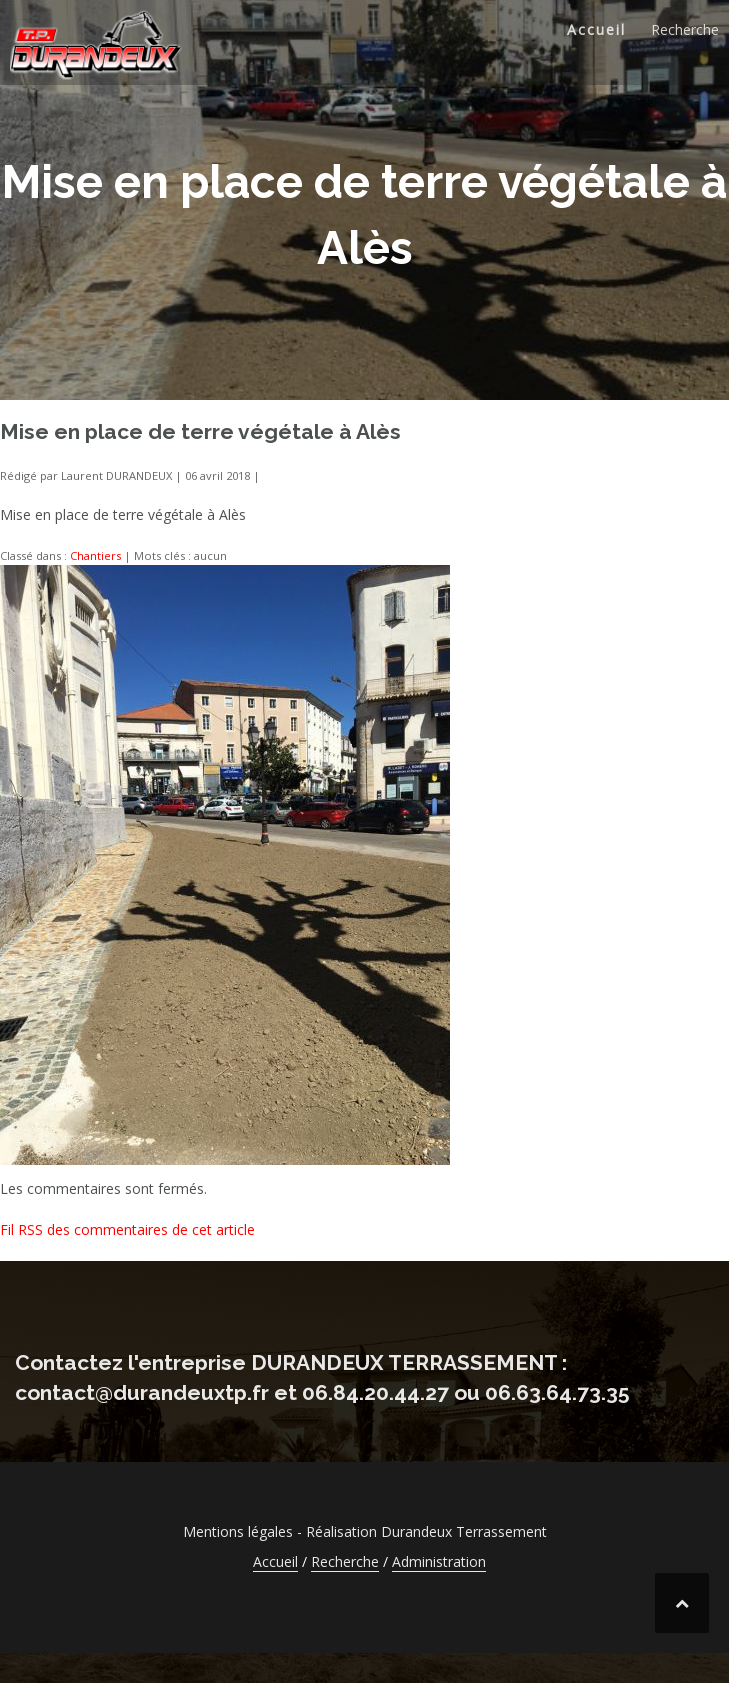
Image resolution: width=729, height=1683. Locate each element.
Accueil (596, 29)
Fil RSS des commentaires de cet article (127, 1229)
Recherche (685, 29)
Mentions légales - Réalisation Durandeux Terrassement (365, 1531)
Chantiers (95, 555)
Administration (439, 1561)
